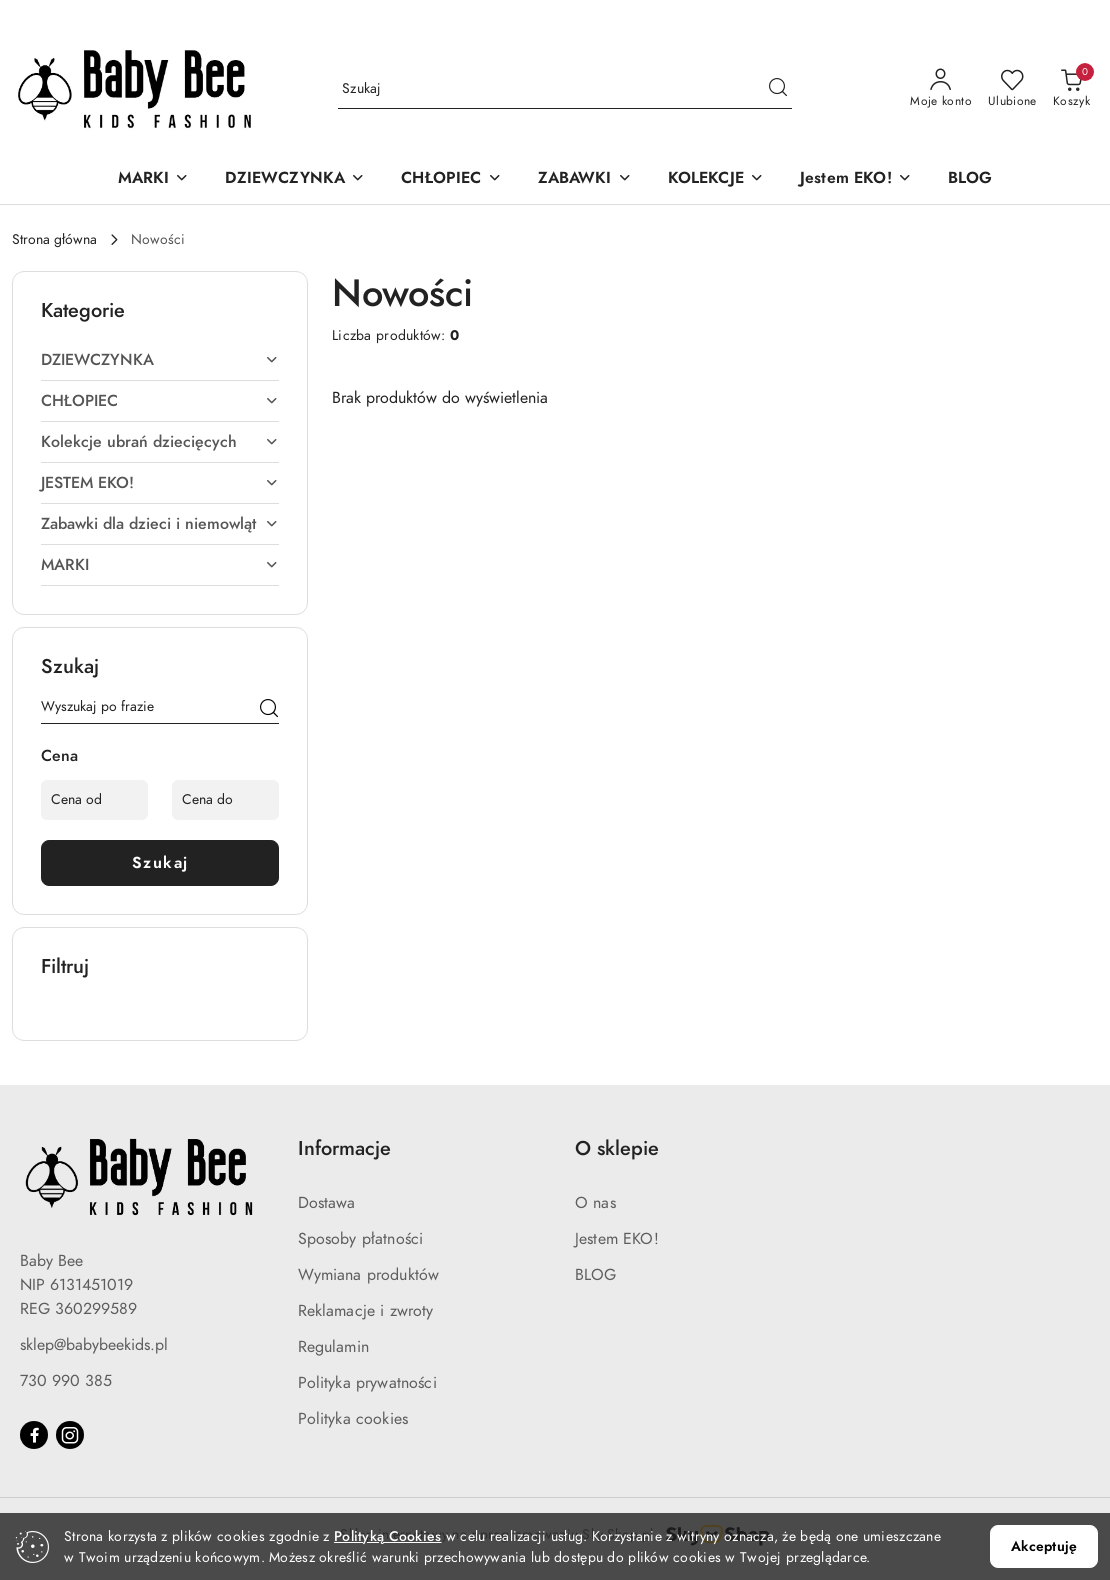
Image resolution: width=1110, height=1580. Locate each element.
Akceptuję (1044, 1546)
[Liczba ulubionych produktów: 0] (1012, 89)
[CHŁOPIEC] (451, 179)
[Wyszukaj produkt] (565, 88)
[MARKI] (154, 179)
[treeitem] (160, 360)
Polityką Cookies (387, 1536)
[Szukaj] (269, 710)
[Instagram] (70, 1435)
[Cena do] (225, 800)
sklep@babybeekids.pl (94, 1345)
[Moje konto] (941, 89)
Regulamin (333, 1347)
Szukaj (160, 863)
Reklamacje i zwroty (366, 1311)
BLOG (596, 1275)
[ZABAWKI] (585, 179)
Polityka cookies (353, 1419)
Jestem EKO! (617, 1239)
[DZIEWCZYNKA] (295, 179)
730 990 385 (66, 1381)
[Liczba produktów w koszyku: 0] (1071, 89)
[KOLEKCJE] (716, 179)
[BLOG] (970, 179)
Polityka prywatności (367, 1383)
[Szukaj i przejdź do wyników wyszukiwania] (778, 89)
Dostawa (327, 1203)
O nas (595, 1203)
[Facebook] (34, 1435)
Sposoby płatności (361, 1239)
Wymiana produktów (369, 1275)
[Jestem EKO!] (856, 179)
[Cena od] (94, 800)
